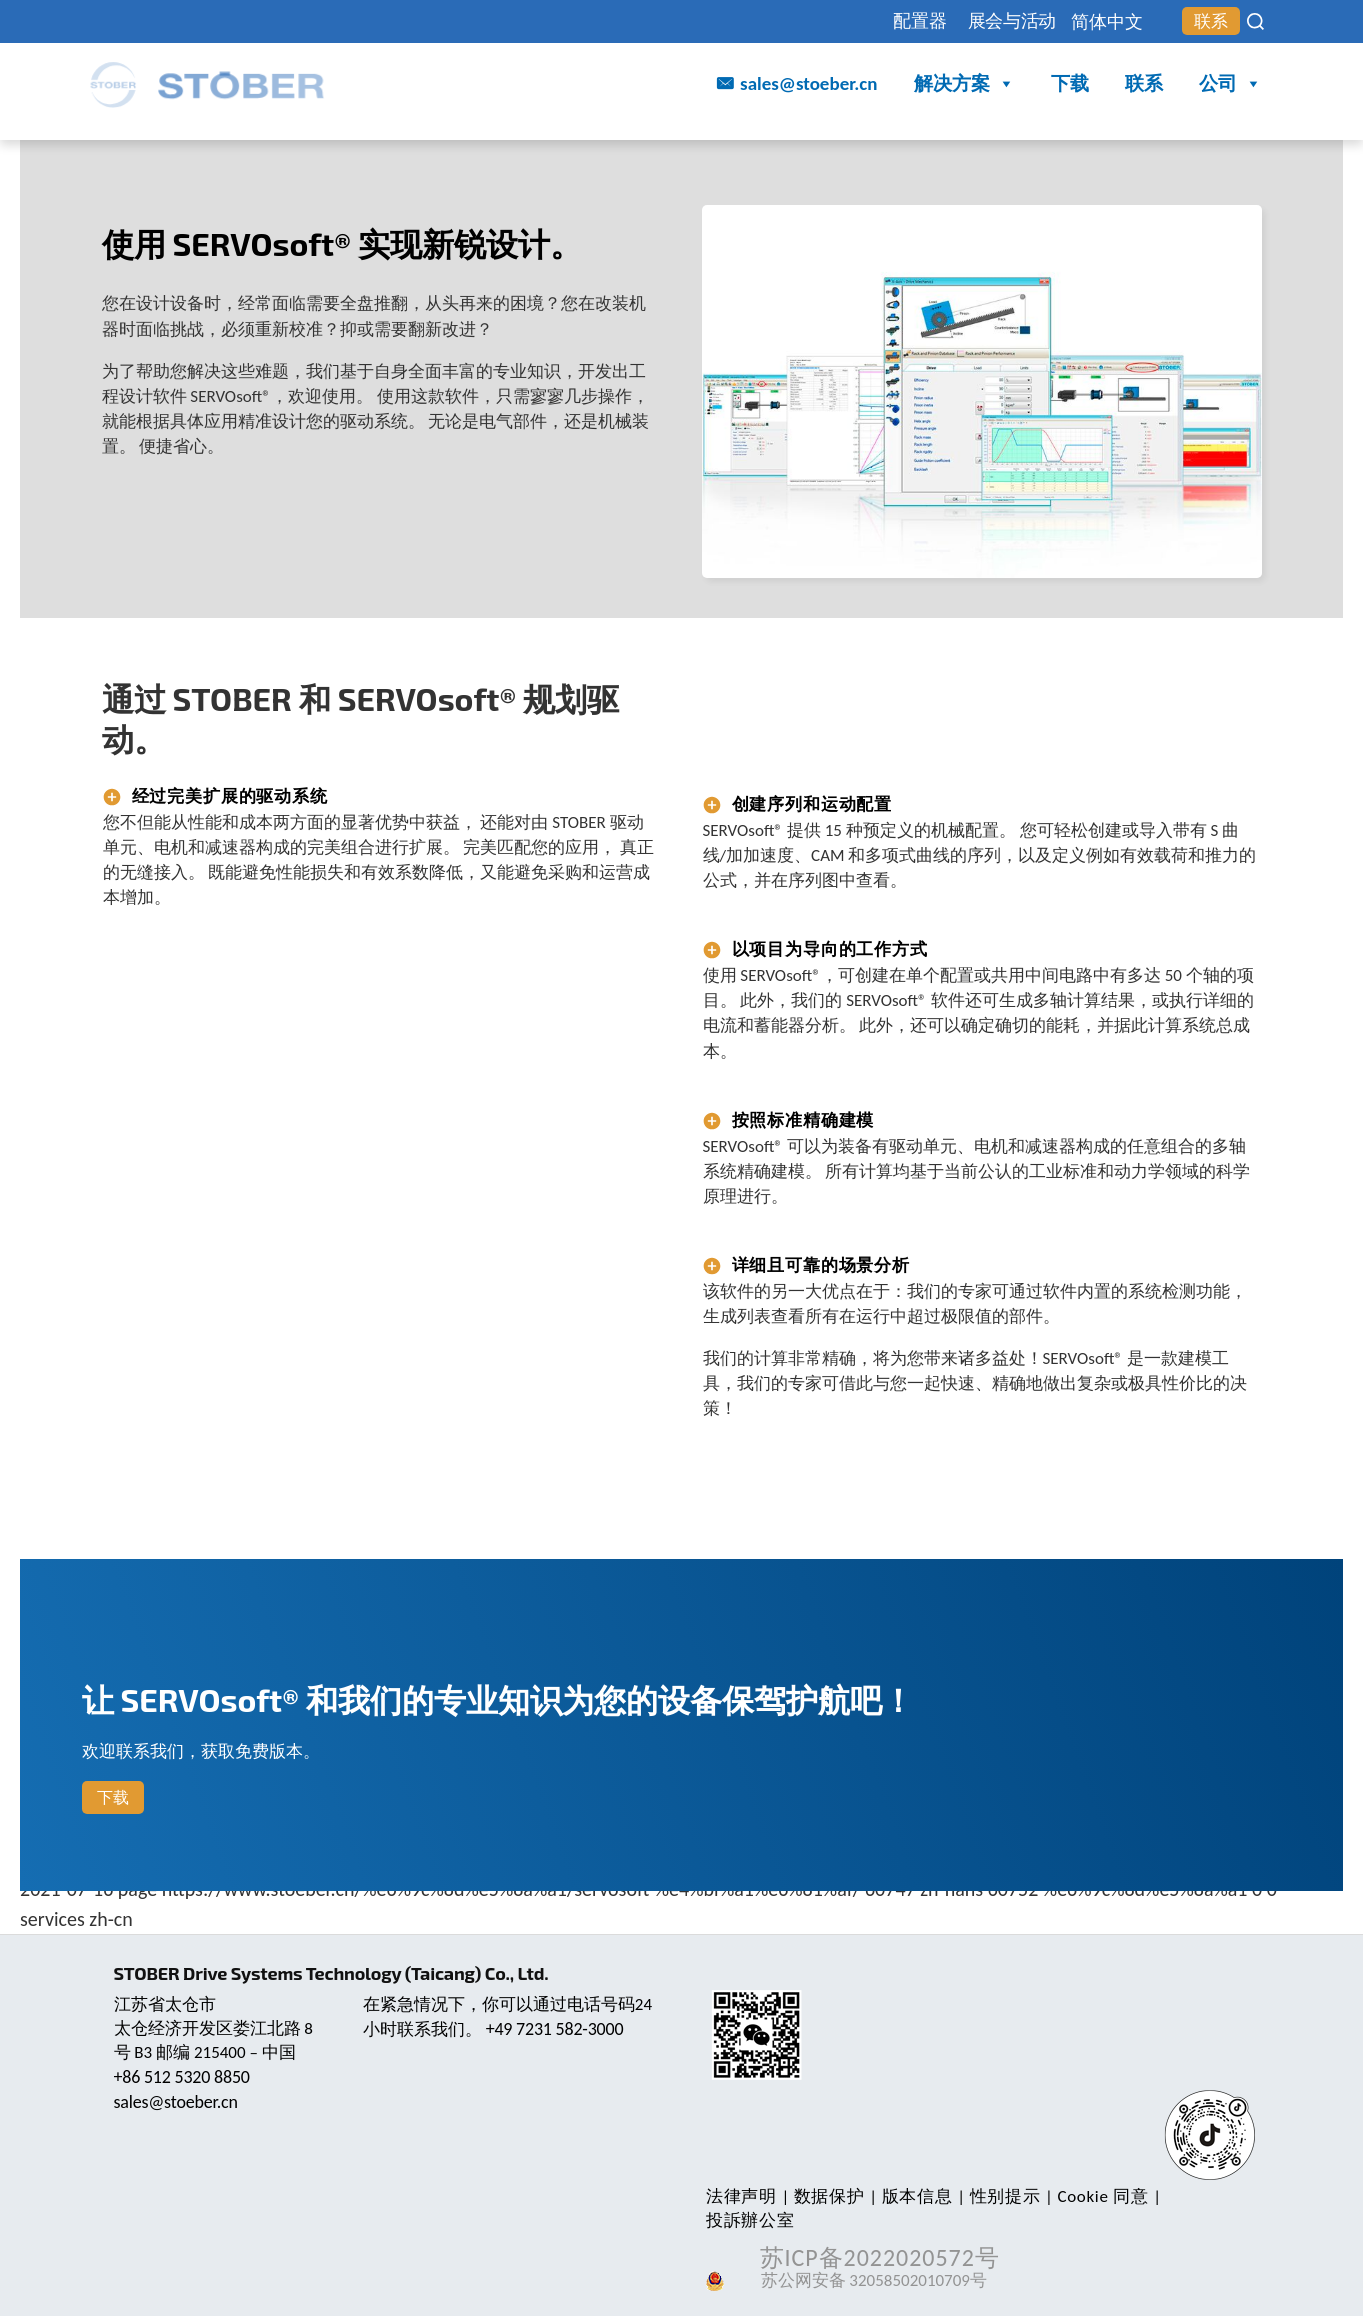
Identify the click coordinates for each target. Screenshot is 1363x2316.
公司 (1230, 85)
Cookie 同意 (1090, 2196)
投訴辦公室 (1195, 2196)
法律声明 (740, 2196)
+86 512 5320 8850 (184, 2077)
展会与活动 (989, 21)
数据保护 (825, 2196)
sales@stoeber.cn (808, 84)
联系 (1208, 22)
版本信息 (910, 2196)
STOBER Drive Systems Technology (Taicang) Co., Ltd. (337, 1973)
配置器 (888, 21)
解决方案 (964, 85)
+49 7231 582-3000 (556, 2029)
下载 (1070, 84)
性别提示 (995, 2196)
